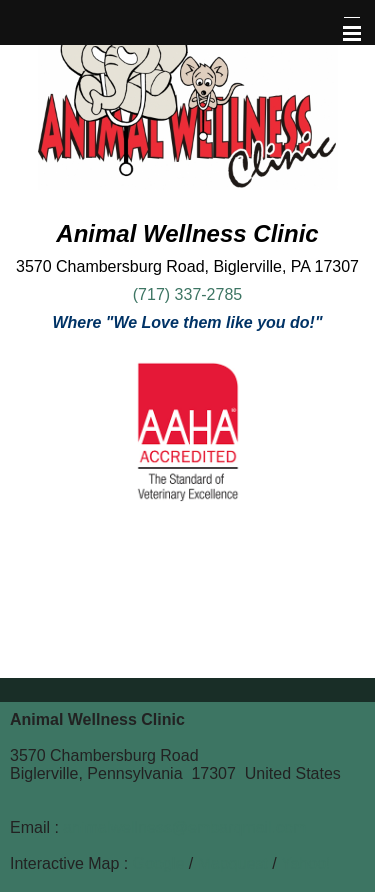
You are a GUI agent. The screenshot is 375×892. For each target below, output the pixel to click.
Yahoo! (306, 863)
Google (159, 863)
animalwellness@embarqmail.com (184, 827)
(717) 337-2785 (187, 294)
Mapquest (233, 863)
